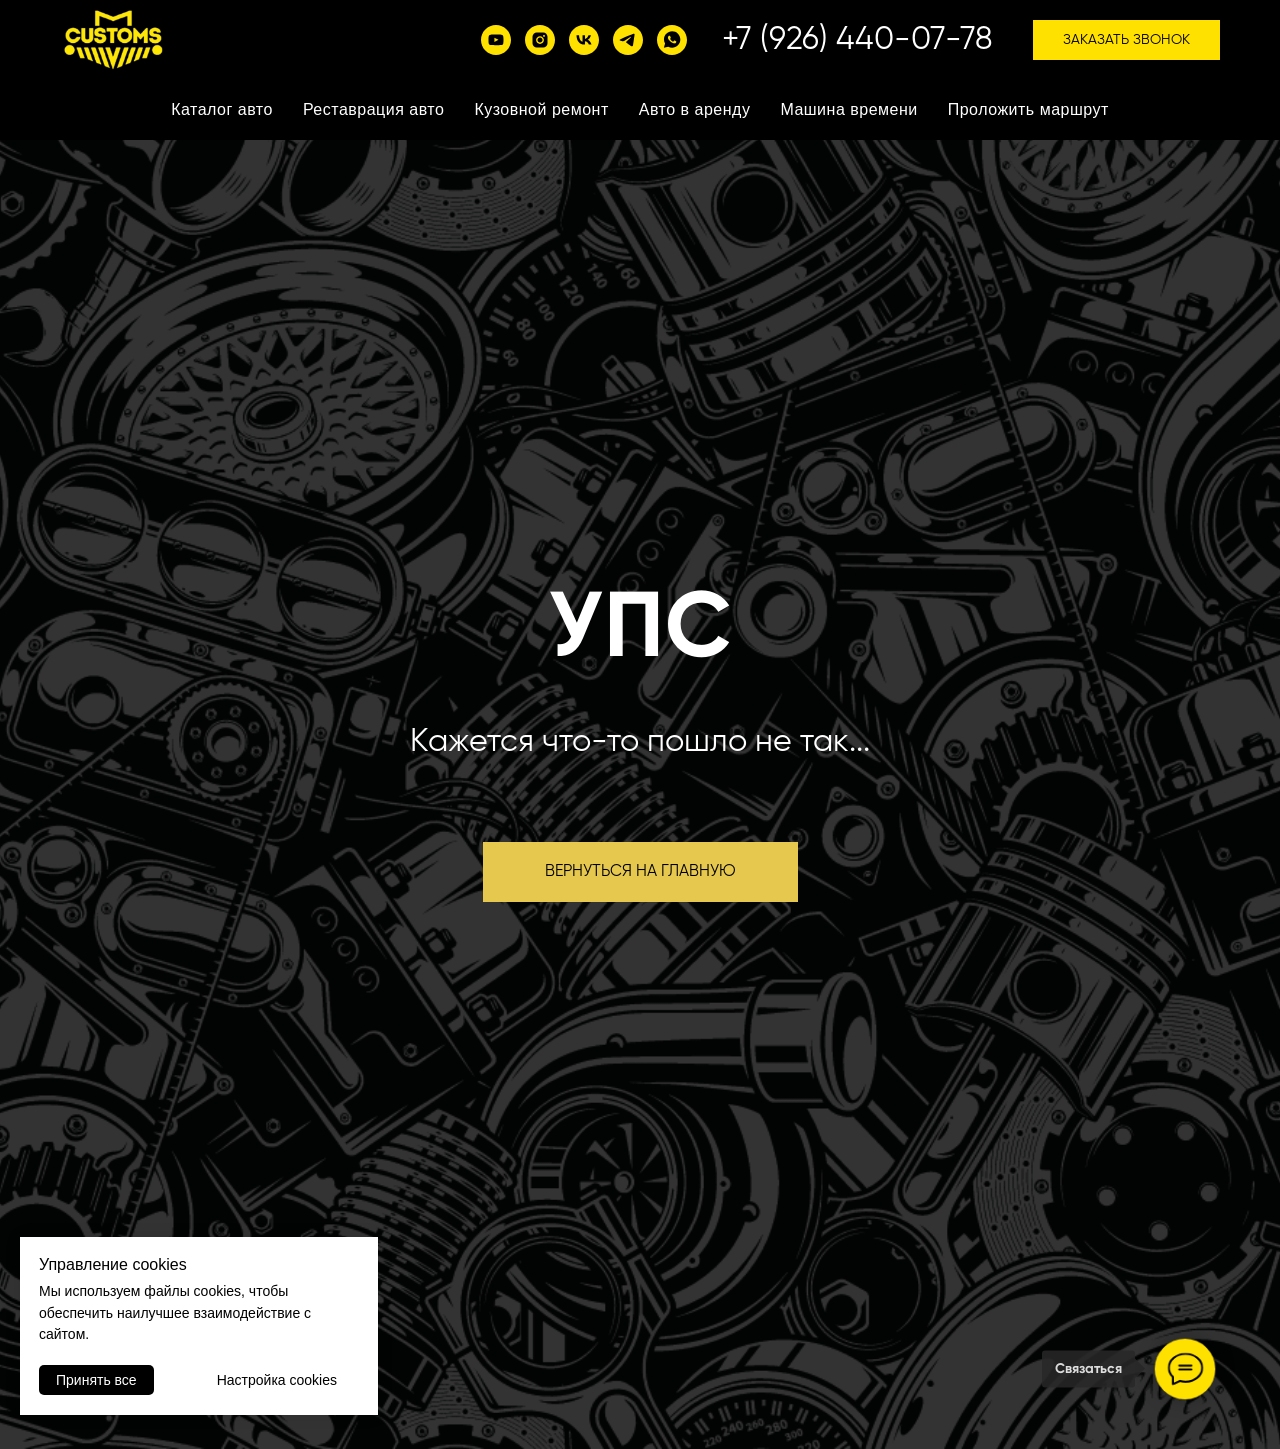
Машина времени (848, 109)
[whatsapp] (672, 40)
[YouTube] (496, 40)
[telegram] (628, 40)
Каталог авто (222, 109)
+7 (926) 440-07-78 (857, 40)
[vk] (584, 40)
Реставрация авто (374, 109)
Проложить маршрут (1028, 109)
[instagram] (540, 40)
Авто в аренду (695, 109)
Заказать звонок (1126, 40)
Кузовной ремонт (541, 109)
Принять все (96, 1380)
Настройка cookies (277, 1380)
